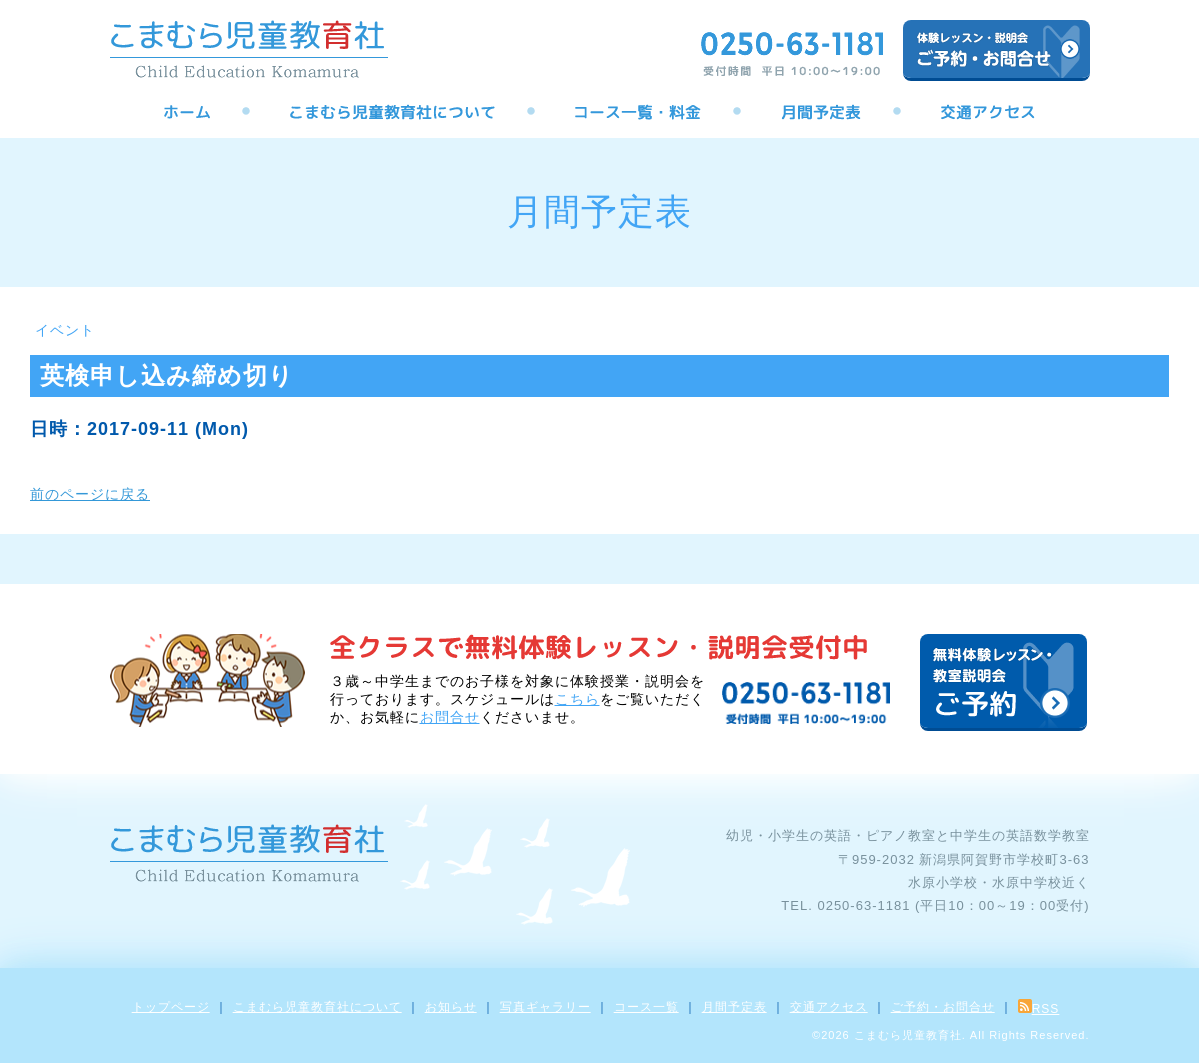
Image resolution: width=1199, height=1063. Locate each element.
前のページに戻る (90, 494)
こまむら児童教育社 (908, 1035)
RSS (1039, 1009)
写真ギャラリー (545, 1007)
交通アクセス (829, 1007)
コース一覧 (646, 1007)
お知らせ (451, 1007)
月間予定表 (734, 1007)
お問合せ (450, 717)
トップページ (171, 1007)
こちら (577, 699)
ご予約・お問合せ (943, 1007)
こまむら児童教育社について (317, 1007)
